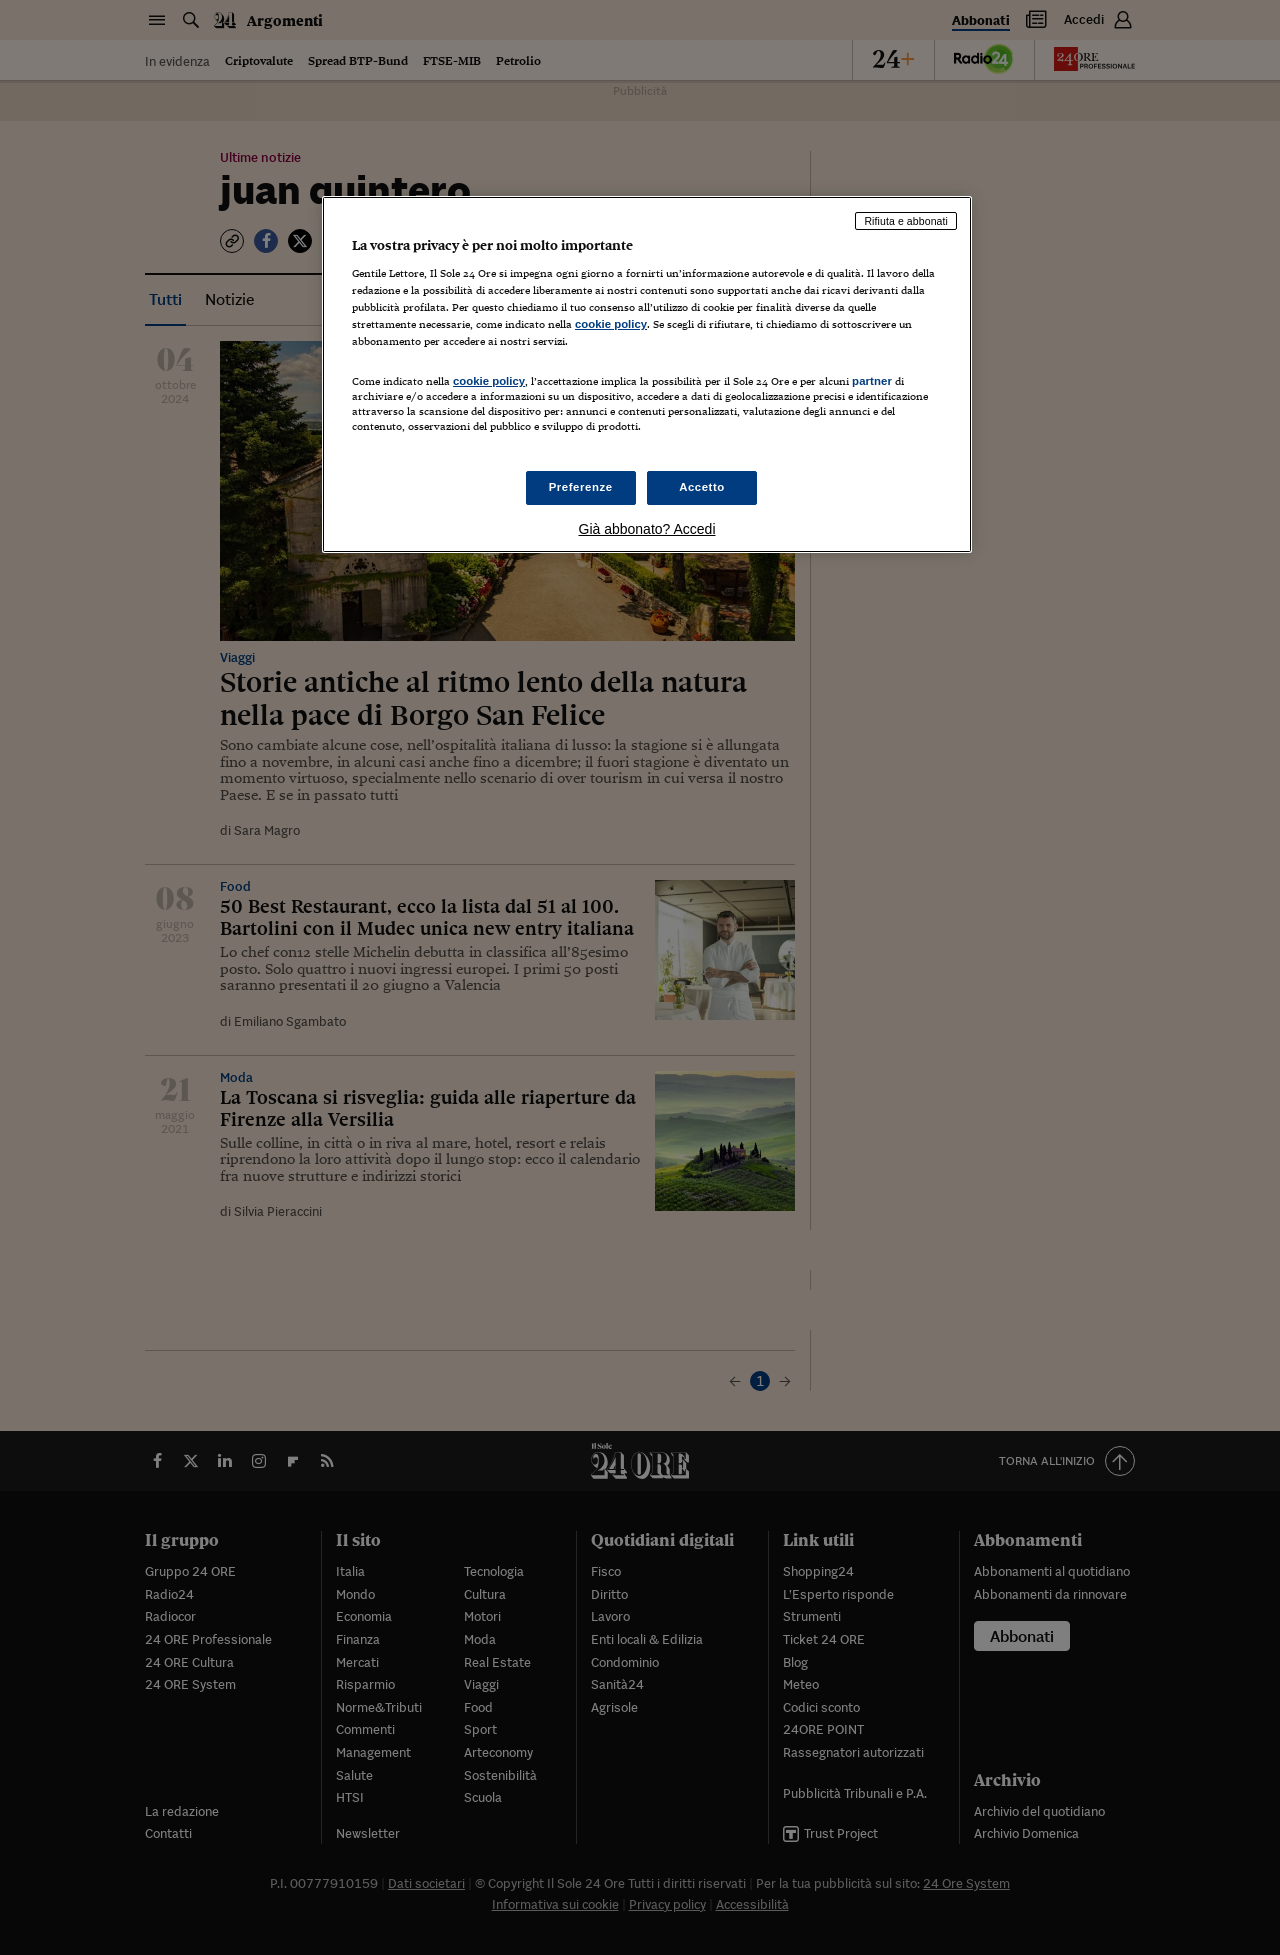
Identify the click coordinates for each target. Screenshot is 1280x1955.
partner (872, 381)
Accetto (702, 487)
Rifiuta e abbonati (906, 221)
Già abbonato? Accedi (647, 529)
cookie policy (611, 324)
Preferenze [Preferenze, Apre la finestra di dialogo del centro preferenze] (581, 487)
